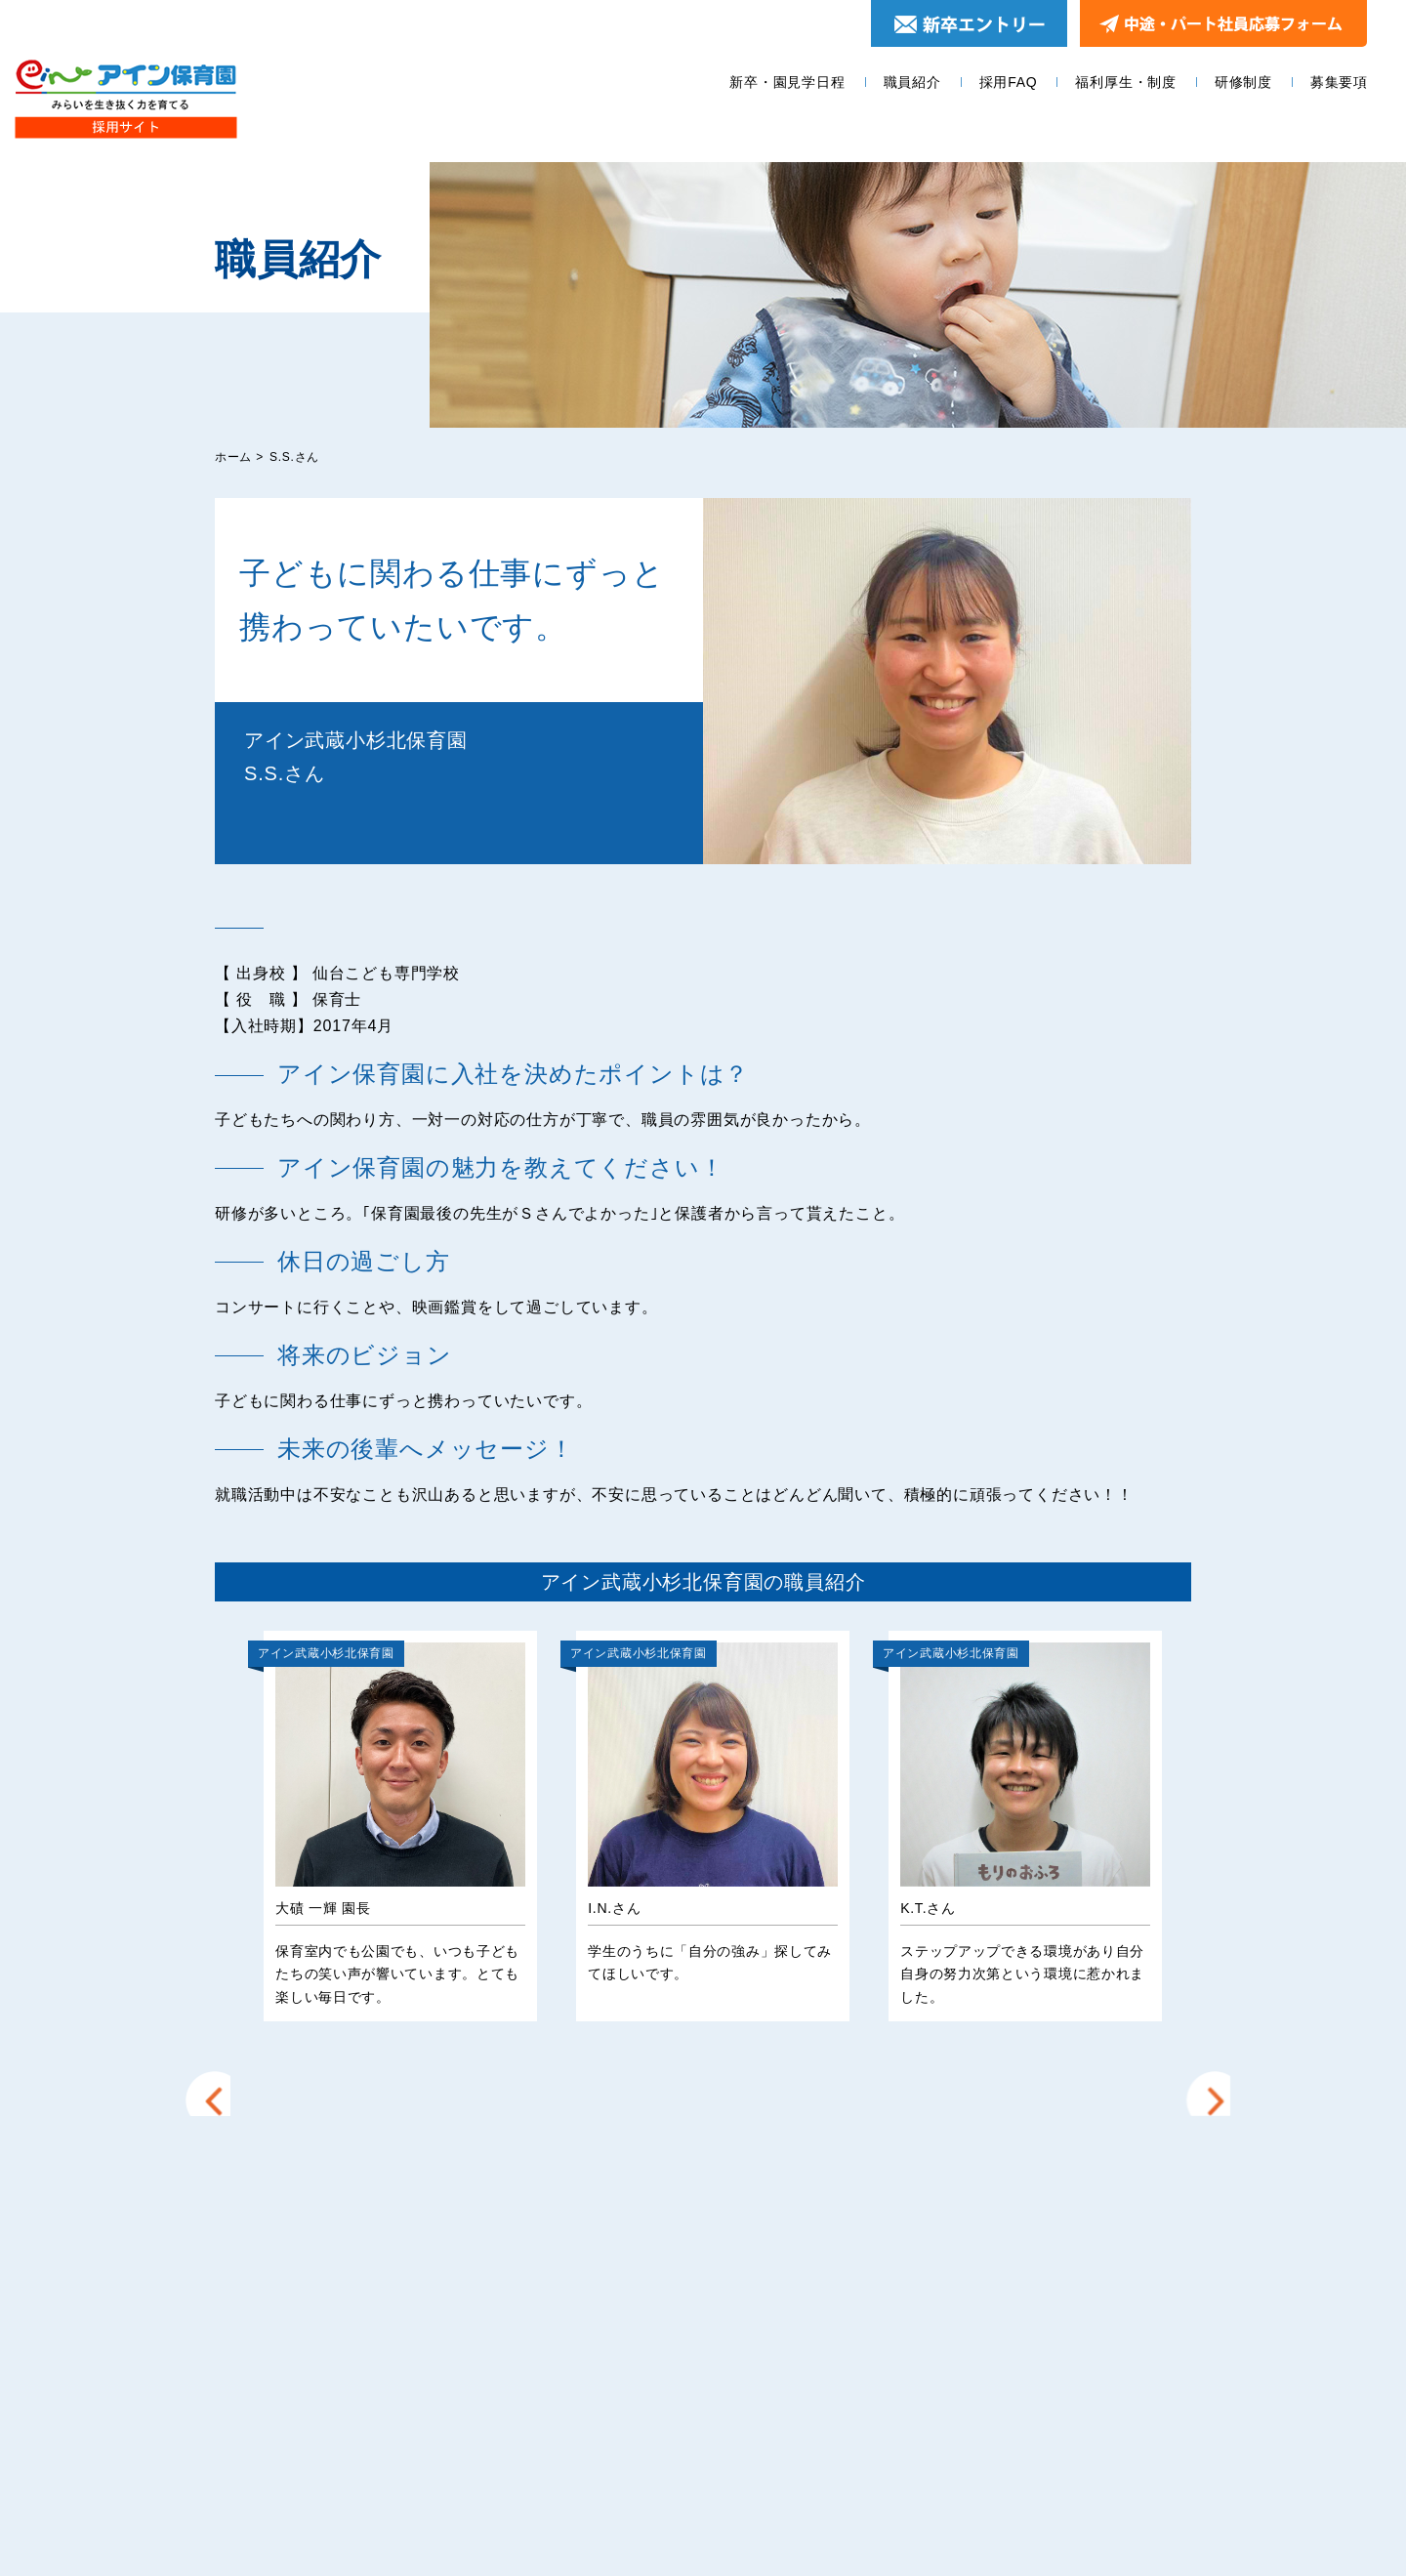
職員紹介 (912, 82)
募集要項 (1339, 82)
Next (1206, 1816)
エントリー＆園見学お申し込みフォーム (1024, 2303)
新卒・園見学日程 (787, 82)
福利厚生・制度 (1126, 82)
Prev (219, 1816)
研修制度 (1243, 82)
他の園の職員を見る (702, 2098)
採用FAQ (1008, 82)
